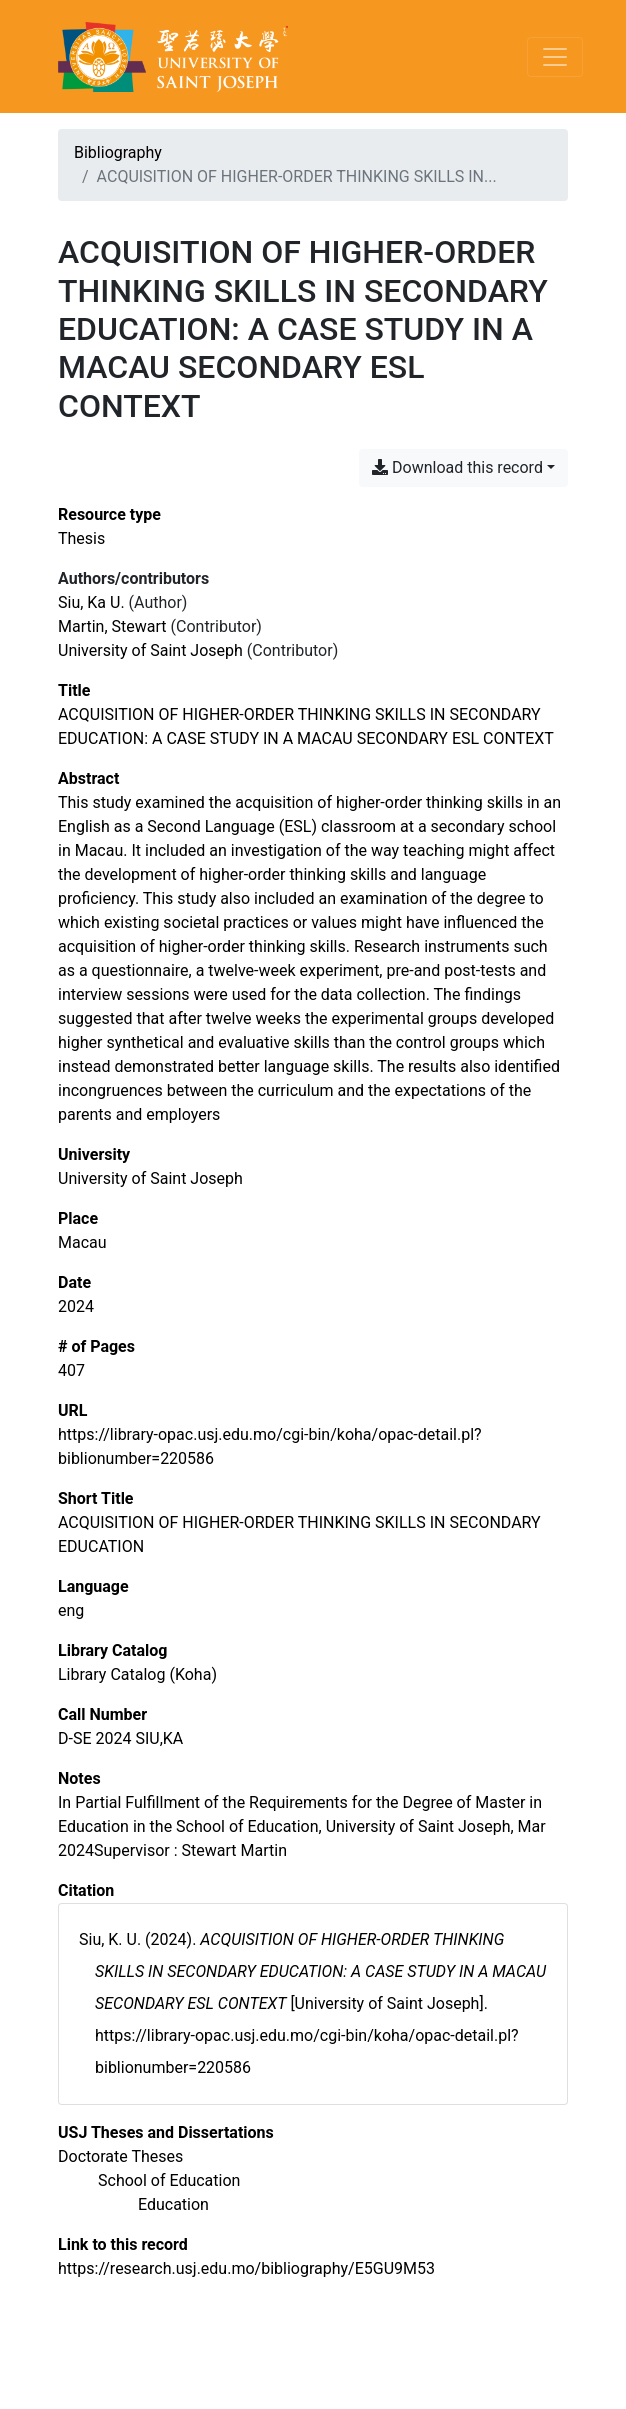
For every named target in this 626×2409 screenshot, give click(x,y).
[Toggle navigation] (555, 57)
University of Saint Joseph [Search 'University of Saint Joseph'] (150, 650)
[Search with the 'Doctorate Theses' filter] (120, 2156)
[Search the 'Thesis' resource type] (81, 538)
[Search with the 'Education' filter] (173, 2204)
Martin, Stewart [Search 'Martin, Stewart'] (112, 626)
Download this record (457, 467)
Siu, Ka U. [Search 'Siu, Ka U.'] (91, 602)
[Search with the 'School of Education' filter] (169, 2180)
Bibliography (118, 152)
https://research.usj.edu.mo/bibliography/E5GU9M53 (246, 2268)
